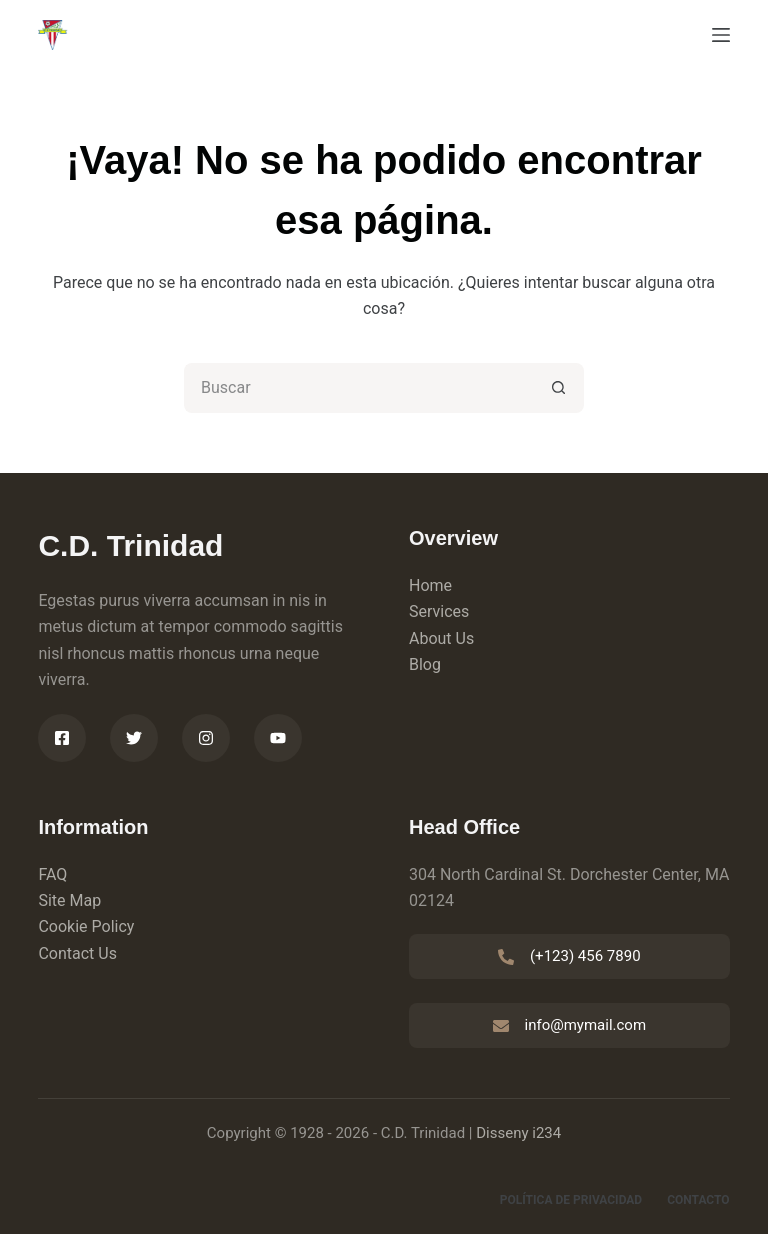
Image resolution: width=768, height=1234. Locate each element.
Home (430, 585)
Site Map (69, 900)
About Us (441, 638)
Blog (425, 664)
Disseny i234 (518, 1133)
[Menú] (721, 35)
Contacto (698, 1200)
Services (439, 611)
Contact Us (77, 953)
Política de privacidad (571, 1200)
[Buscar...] (359, 388)
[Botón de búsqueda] (559, 388)
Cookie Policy (86, 926)
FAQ (52, 874)
